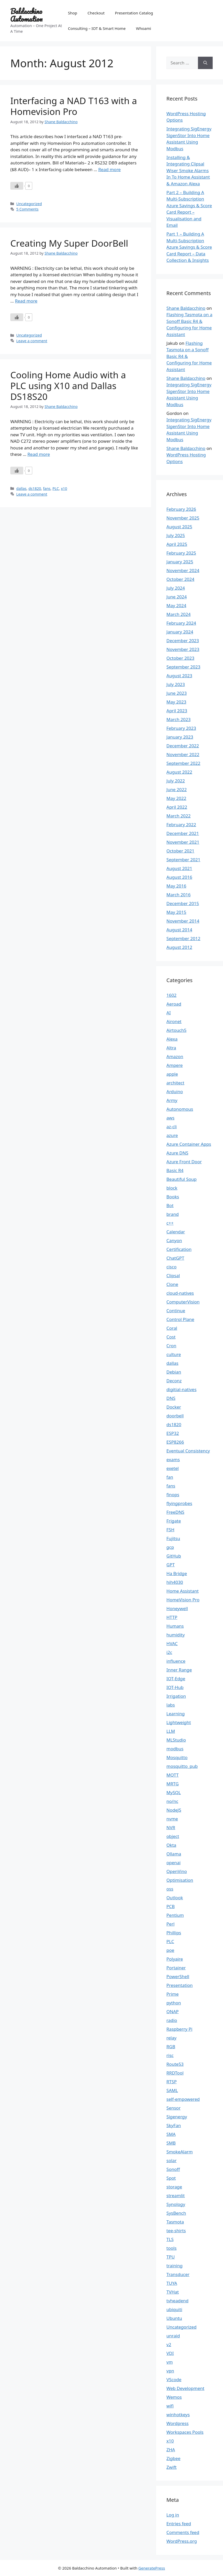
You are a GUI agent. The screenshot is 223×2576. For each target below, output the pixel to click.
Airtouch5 (176, 1030)
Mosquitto (177, 1757)
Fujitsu (173, 1538)
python (173, 2003)
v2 (168, 2344)
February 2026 (181, 509)
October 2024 (180, 579)
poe (170, 1950)
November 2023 (182, 649)
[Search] (205, 63)
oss (169, 1889)
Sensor (173, 2108)
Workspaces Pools (185, 2432)
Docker (173, 1407)
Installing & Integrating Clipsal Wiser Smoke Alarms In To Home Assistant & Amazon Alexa (188, 170)
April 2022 (176, 807)
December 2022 (182, 746)
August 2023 (179, 676)
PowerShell (177, 1976)
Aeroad (173, 1004)
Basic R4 (175, 1170)
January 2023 (179, 737)
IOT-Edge (175, 1679)
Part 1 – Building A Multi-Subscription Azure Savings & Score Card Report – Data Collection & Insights (189, 247)
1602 (171, 995)
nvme (172, 1819)
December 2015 (182, 903)
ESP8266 (175, 1442)
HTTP (171, 1617)
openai (173, 1863)
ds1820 (34, 488)
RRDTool (175, 2073)
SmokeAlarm (179, 2152)
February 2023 (181, 728)
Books (172, 1197)
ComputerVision (183, 1302)
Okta (171, 1845)
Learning (175, 1714)
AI (168, 1013)
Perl (170, 1924)
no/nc (172, 1801)
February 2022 (181, 824)
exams (173, 1459)
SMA (171, 2134)
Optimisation (179, 1880)
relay (171, 2038)
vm (169, 2362)
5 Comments (27, 209)
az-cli (171, 1127)
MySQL (173, 1792)
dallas (21, 488)
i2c (169, 1652)
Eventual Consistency (188, 1451)
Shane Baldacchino (185, 308)
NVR (170, 1827)
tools (171, 2248)
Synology (175, 2204)
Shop (72, 12)
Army (171, 1100)
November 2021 (182, 842)
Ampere (174, 1065)
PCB (170, 1906)
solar (171, 2160)
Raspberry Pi (179, 2029)
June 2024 (176, 597)
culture (173, 1354)
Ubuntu (174, 2318)
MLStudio (176, 1740)
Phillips (173, 1933)
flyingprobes (179, 1503)
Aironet (173, 1021)
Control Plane (180, 1319)
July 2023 (175, 684)
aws (170, 1118)
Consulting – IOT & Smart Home (97, 28)
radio (171, 2020)
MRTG (172, 1784)
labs (170, 1705)
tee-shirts (176, 2231)
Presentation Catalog (134, 12)
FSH (170, 1530)
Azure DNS (177, 1153)
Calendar (175, 1232)
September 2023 (183, 667)
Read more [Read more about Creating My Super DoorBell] (26, 301)
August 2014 (179, 930)
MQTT (172, 1775)
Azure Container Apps (188, 1144)
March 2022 (178, 816)
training (174, 2266)
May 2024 (176, 605)
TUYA (171, 2283)
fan (169, 1477)
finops (172, 1495)
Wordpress (177, 2423)
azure (172, 1135)
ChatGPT (175, 1258)
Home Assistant (182, 1591)
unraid (173, 2336)
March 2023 (178, 719)
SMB (171, 2143)
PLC (55, 488)
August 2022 (179, 772)
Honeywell (177, 1608)
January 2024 (179, 632)
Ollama (173, 1854)
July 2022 (175, 781)
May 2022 (176, 798)
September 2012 (183, 938)
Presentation (179, 1985)
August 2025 (179, 527)
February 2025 (181, 553)
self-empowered (183, 2099)
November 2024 (182, 570)
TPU (170, 2257)
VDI (170, 2353)
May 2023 (176, 702)
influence (175, 1661)
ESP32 (172, 1433)
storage (174, 2187)
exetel (172, 1468)
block (171, 1188)
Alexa (172, 1039)
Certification (179, 1249)
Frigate (173, 1521)
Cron (171, 1346)
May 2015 (176, 912)
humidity (175, 1635)
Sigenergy (176, 2117)
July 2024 (175, 588)
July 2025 (175, 535)
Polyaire (174, 1959)
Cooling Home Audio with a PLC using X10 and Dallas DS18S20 (68, 386)
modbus (175, 1749)
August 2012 (179, 947)
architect (175, 1083)
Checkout (96, 12)
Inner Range (179, 1670)
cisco (171, 1267)
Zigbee (173, 2458)
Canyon (174, 1240)
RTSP (171, 2082)
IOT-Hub (175, 1687)
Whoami (143, 28)
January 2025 (179, 562)
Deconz (174, 1381)
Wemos (174, 2397)
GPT (170, 1565)
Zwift (171, 2467)
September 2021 (183, 860)
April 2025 (176, 544)
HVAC (172, 1643)
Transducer (177, 2274)
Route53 (175, 2064)
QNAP (172, 2011)
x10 (64, 488)
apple (172, 1074)
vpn (170, 2371)
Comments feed (182, 2532)
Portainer (176, 1968)
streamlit (175, 2195)
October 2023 (180, 658)
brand (172, 1214)
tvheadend (177, 2301)
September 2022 (183, 763)
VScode (173, 2379)
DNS (171, 1398)
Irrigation (176, 1696)
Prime (172, 1994)
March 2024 (178, 614)
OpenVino (176, 1871)
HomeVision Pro (183, 1600)
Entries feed (178, 2524)
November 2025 (182, 518)
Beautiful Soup (181, 1179)
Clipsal (173, 1275)
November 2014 (182, 921)
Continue (175, 1311)
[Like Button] (16, 186)
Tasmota (175, 2222)
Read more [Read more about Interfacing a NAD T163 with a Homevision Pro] (109, 169)
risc (170, 2055)
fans (47, 488)
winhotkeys (178, 2415)
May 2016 (176, 886)
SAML (172, 2090)
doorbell (175, 1416)
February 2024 (181, 623)
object (172, 1836)
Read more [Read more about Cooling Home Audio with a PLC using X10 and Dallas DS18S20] (38, 454)
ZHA (170, 2450)
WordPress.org (181, 2541)
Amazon (174, 1056)
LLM (170, 1731)
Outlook (174, 1898)
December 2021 (182, 833)
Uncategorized (29, 203)
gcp (170, 1547)
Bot (169, 1205)
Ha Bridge (176, 1573)
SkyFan (173, 2125)
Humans (175, 1626)
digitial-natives (181, 1389)
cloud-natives (180, 1293)
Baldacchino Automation (26, 14)
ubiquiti (174, 2309)
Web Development (185, 2388)
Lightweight (178, 1722)
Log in (172, 2515)
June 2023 (176, 693)
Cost (171, 1337)
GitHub (173, 1556)
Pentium (175, 1915)
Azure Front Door (184, 1162)
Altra (171, 1048)
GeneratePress (151, 2568)
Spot (171, 2178)
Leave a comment (31, 340)
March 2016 (178, 895)
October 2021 (180, 851)
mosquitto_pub (182, 1766)
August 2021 (179, 868)
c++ (170, 1223)
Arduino (174, 1091)
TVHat (172, 2292)
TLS (170, 2239)
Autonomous (179, 1109)
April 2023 (176, 711)
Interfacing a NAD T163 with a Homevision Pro (73, 106)
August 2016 (179, 877)
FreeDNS (175, 1512)
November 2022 (182, 754)
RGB (170, 2047)
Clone (172, 1284)
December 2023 (182, 640)
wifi (170, 2406)
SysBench (176, 2213)
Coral (171, 1328)
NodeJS (173, 1810)
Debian (173, 1372)
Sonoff (173, 2169)
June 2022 (176, 789)
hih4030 (174, 1582)
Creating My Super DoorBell (69, 243)
